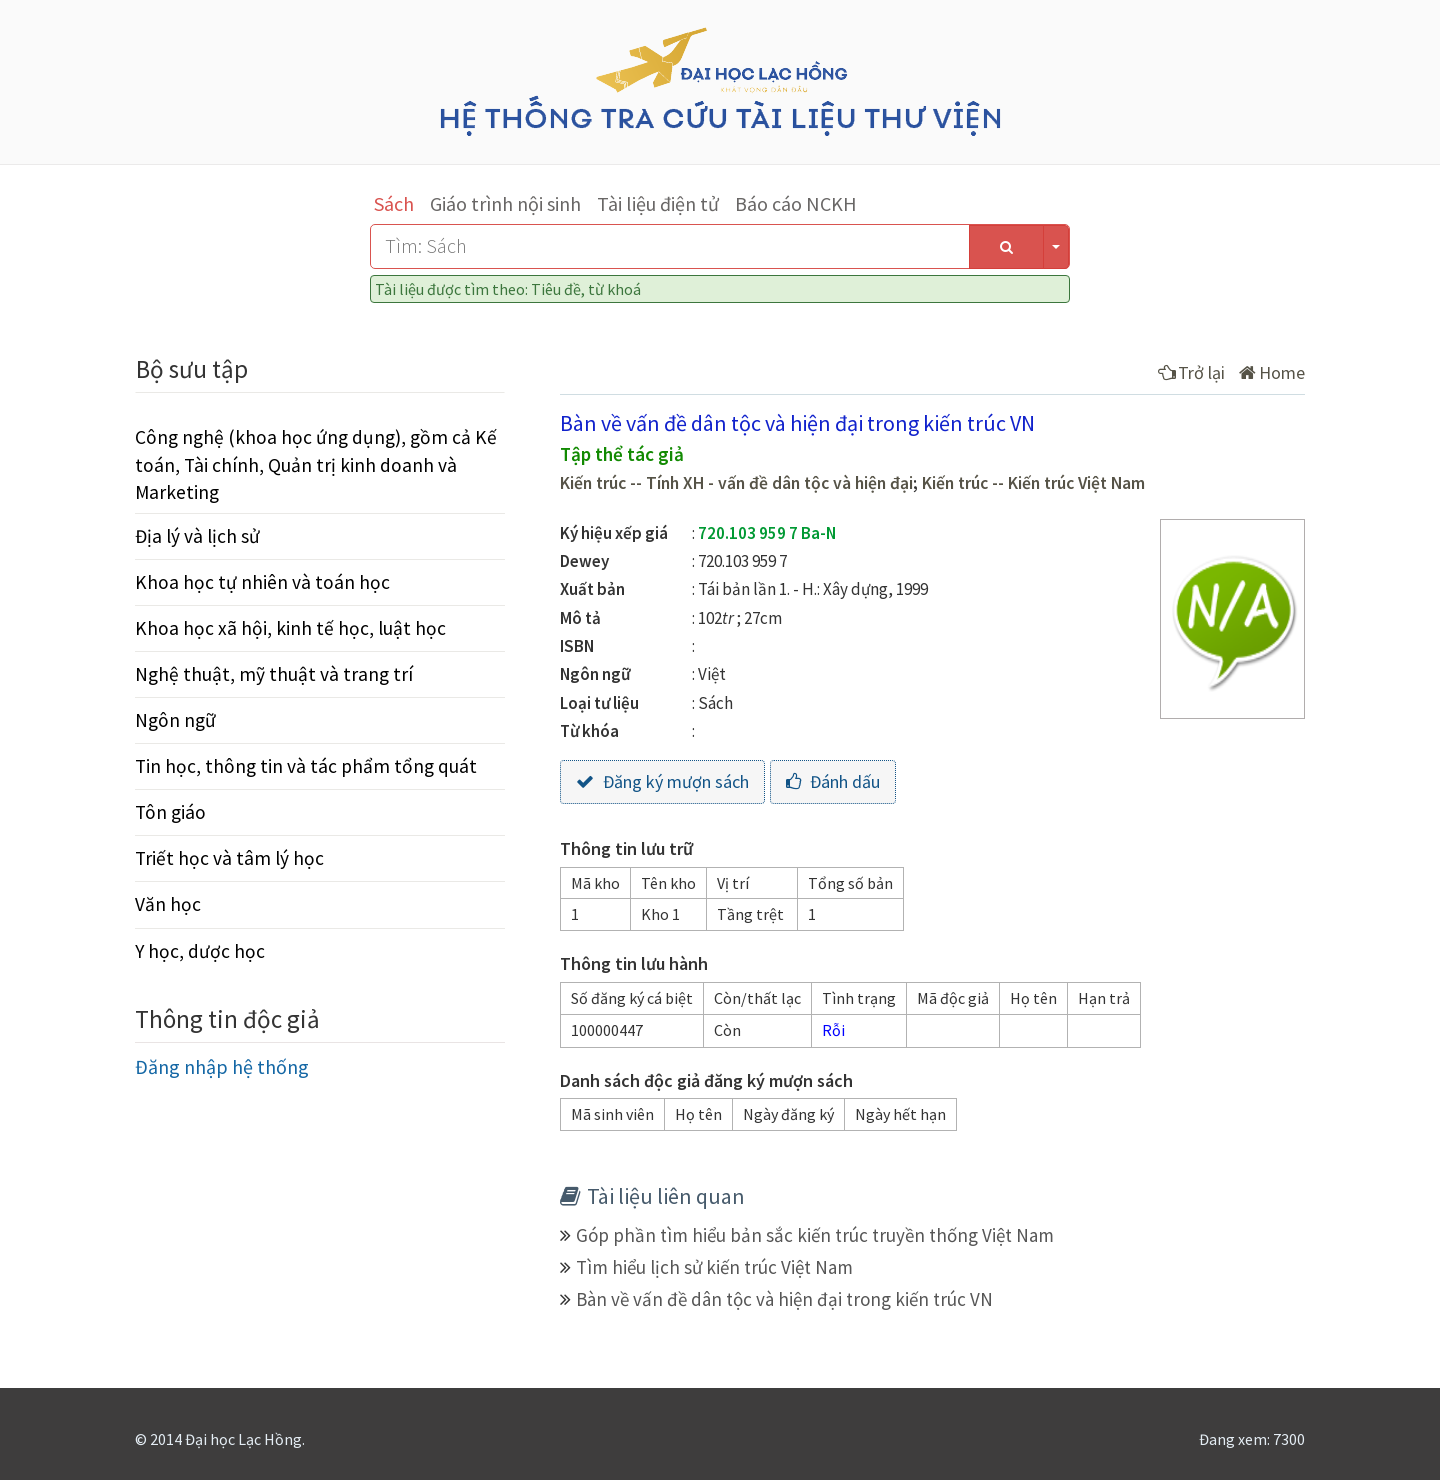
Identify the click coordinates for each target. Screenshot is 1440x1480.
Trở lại (1191, 372)
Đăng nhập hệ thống (222, 1066)
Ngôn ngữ (175, 720)
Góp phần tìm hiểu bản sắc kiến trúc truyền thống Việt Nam (815, 1235)
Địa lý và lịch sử (197, 536)
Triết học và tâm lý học (229, 858)
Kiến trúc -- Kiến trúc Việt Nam (1033, 483)
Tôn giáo (170, 812)
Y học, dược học (200, 951)
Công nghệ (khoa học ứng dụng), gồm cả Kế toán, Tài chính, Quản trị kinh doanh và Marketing (316, 464)
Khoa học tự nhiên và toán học (262, 582)
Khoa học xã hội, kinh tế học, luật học (290, 628)
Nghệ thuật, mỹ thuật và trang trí (274, 674)
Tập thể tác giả (622, 454)
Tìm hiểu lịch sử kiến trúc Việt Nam (714, 1267)
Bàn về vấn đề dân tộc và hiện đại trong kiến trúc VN (784, 1299)
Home (1272, 372)
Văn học (168, 904)
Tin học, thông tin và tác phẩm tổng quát (306, 766)
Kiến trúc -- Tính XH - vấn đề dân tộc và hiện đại (736, 483)
